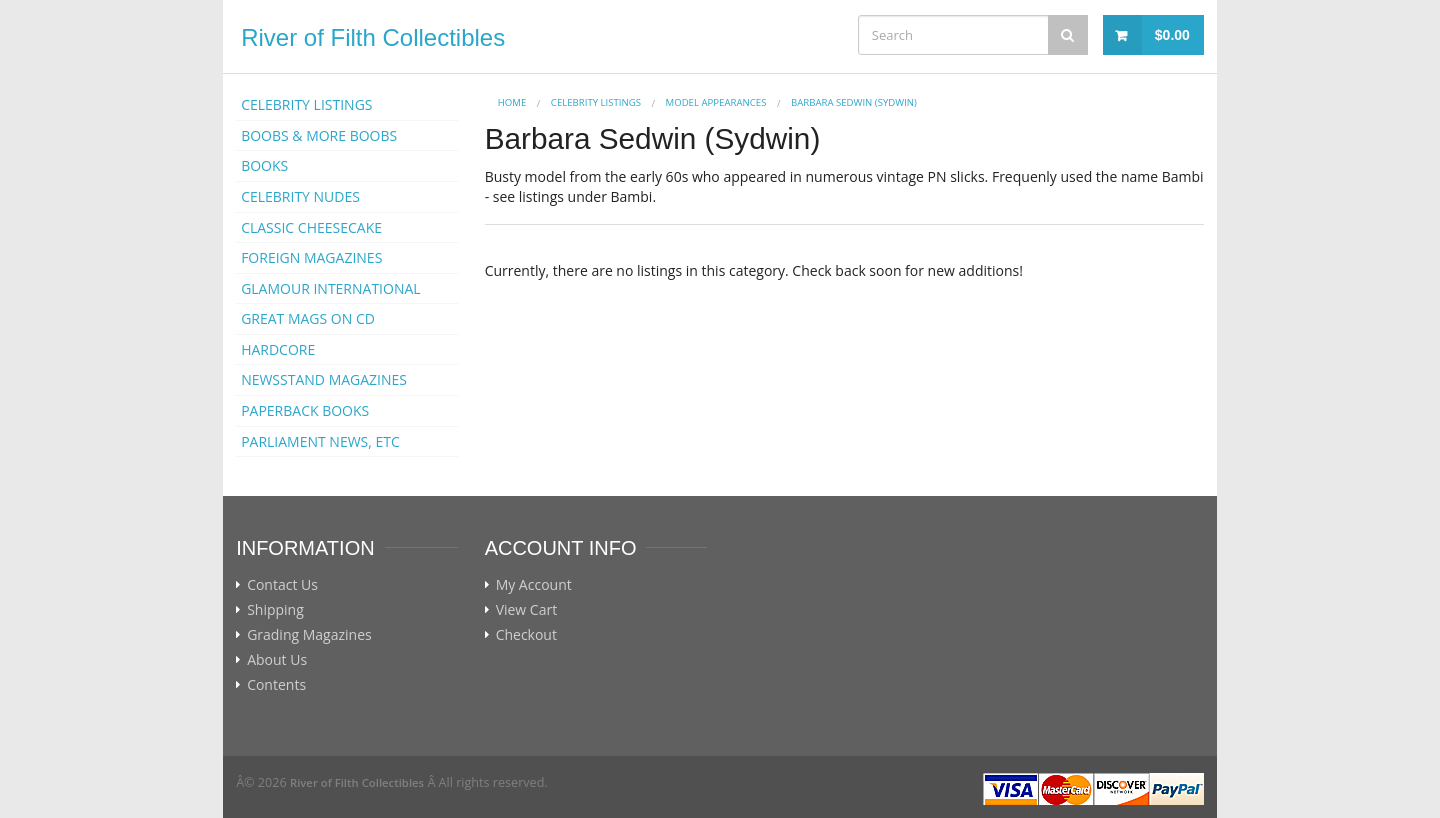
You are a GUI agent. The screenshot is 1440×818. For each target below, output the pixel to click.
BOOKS (264, 165)
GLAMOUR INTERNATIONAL (331, 288)
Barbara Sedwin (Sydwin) (854, 102)
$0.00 (1172, 35)
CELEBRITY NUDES (300, 196)
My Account (534, 585)
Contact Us (282, 585)
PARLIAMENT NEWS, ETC (320, 441)
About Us (277, 660)
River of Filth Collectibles (373, 37)
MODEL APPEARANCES (716, 102)
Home (512, 102)
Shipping (275, 610)
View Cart (527, 610)
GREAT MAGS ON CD (308, 318)
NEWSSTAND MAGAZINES (324, 379)
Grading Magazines (309, 635)
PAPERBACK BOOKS (305, 410)
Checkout (526, 635)
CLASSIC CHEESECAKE (311, 227)
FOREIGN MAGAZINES (311, 257)
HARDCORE (278, 349)
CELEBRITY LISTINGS (306, 104)
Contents (276, 685)
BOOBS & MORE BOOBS (319, 135)
